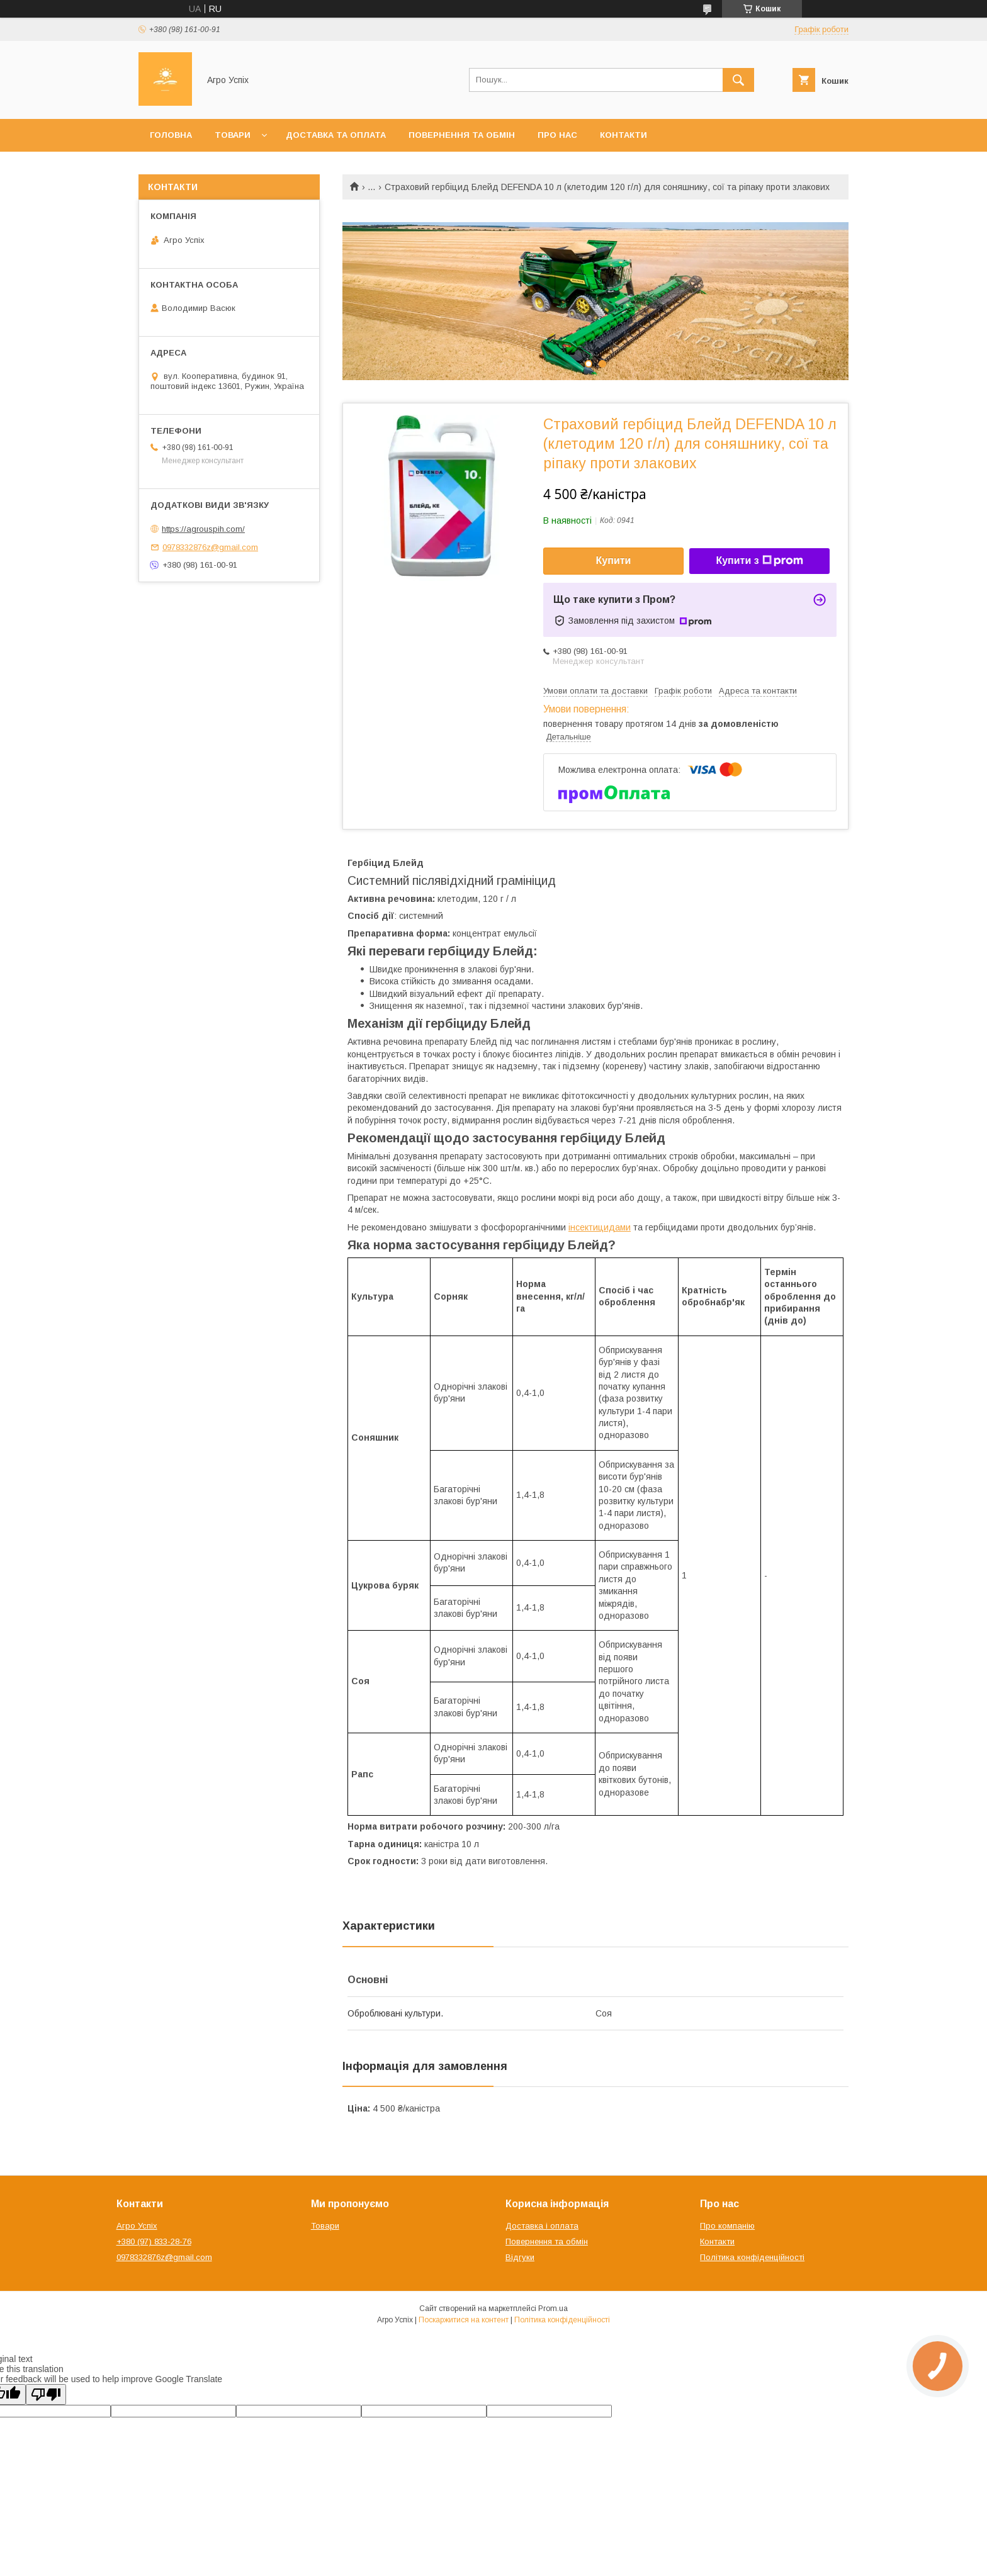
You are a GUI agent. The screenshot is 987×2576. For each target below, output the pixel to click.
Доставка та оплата (336, 135)
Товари (233, 135)
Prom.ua (553, 2308)
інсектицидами (599, 1227)
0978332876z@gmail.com (210, 547)
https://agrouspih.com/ (203, 529)
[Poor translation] (46, 2394)
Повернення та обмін (462, 135)
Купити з (759, 560)
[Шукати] (738, 80)
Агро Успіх (136, 2225)
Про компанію (727, 2225)
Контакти (623, 135)
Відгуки (519, 2257)
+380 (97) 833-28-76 (153, 2241)
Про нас (557, 135)
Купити (613, 560)
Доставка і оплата (541, 2225)
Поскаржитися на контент (464, 2319)
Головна (171, 135)
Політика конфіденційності (752, 2257)
